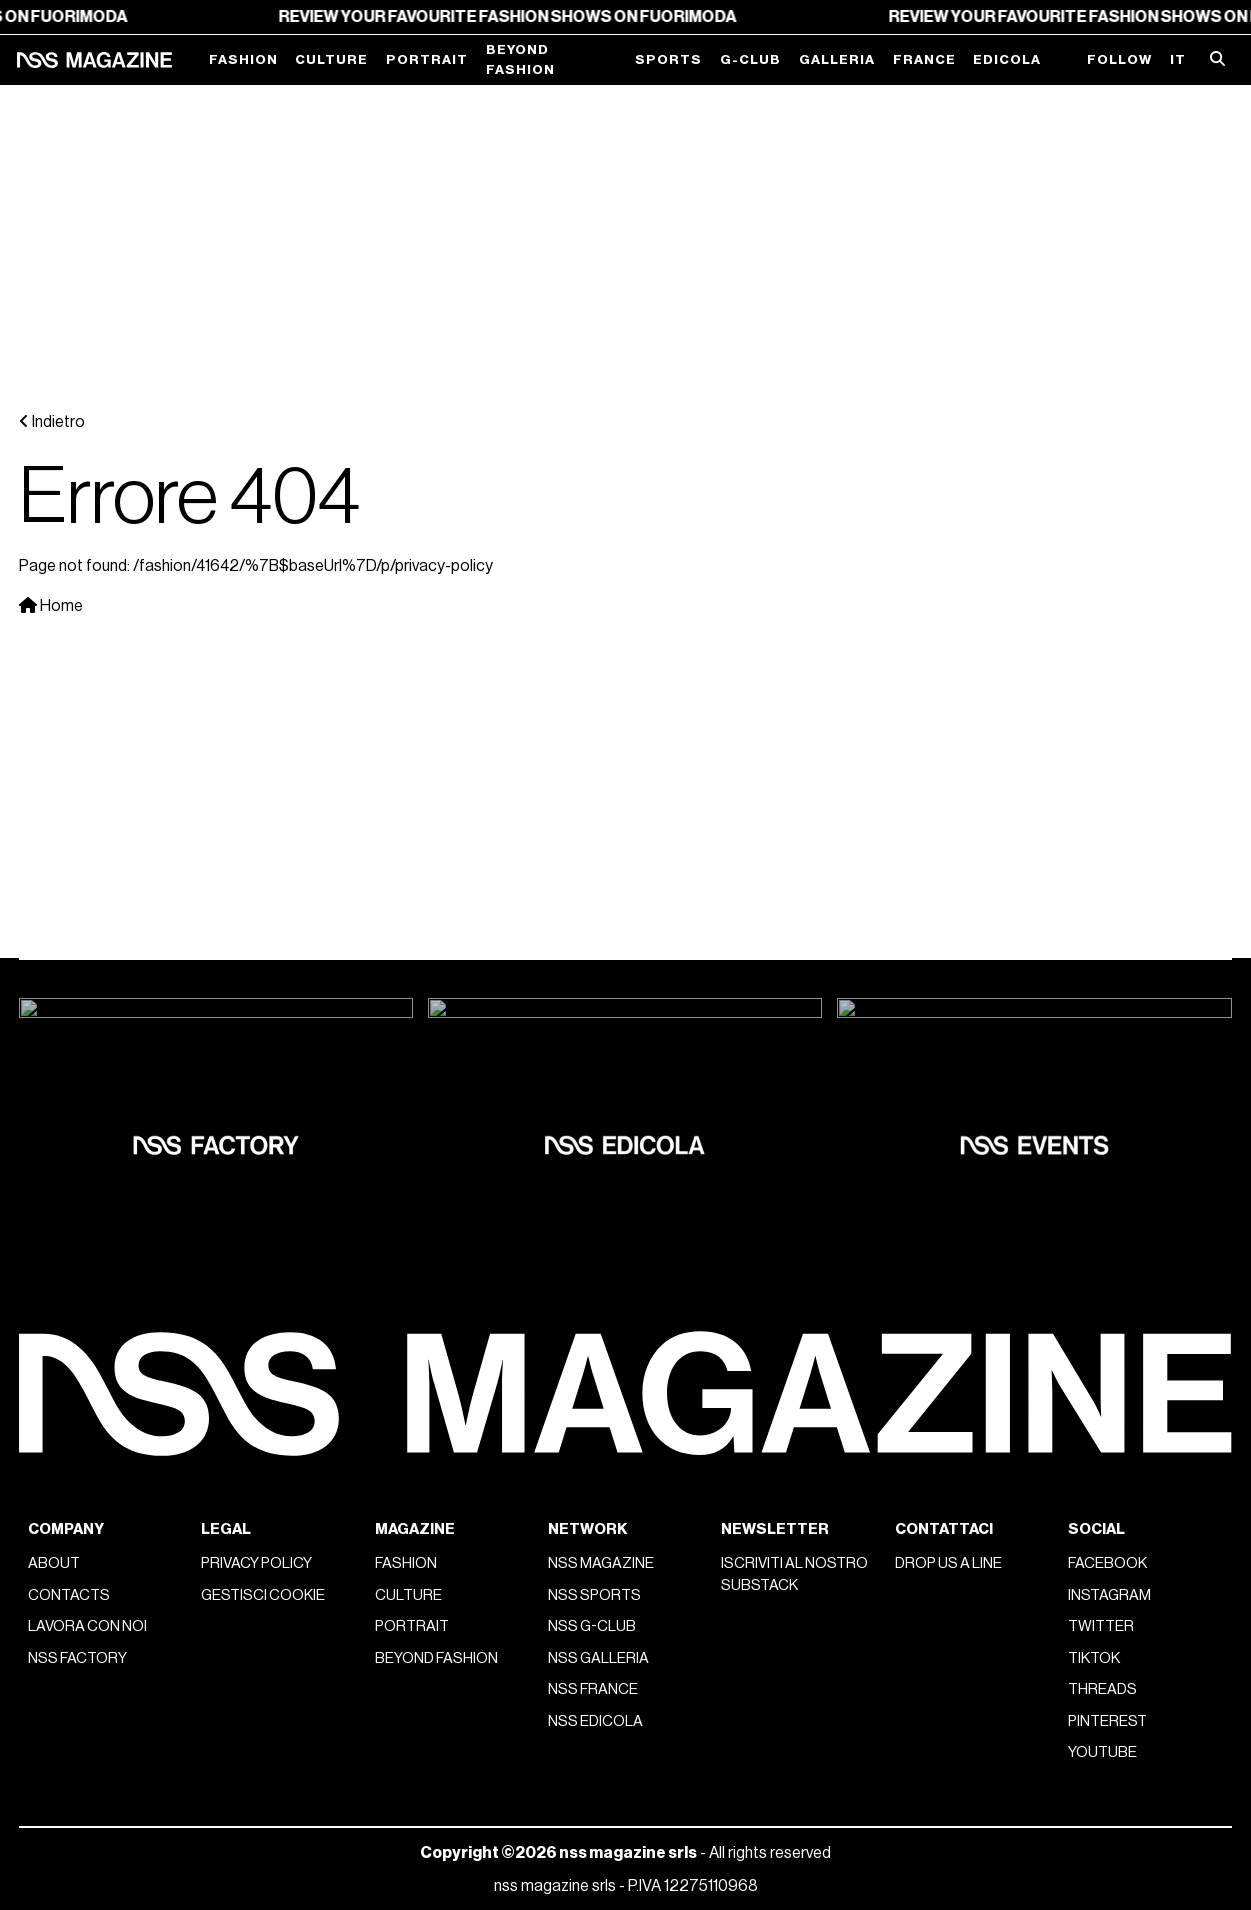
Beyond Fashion (520, 59)
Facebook (1107, 949)
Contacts (69, 981)
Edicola (1007, 59)
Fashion (243, 59)
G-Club (750, 59)
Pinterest (1107, 1107)
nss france (593, 1075)
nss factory (77, 1044)
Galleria (837, 59)
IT (1178, 59)
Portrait (427, 59)
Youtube (1102, 1138)
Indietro (52, 115)
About (54, 949)
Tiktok (1094, 1044)
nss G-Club (592, 1012)
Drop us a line (948, 949)
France (924, 59)
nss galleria (598, 1044)
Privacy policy (256, 949)
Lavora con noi (87, 1012)
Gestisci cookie (263, 981)
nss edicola (595, 1107)
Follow (1119, 59)
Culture (331, 59)
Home (51, 299)
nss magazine (601, 949)
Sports (668, 59)
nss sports (594, 981)
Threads (1102, 1075)
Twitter (1101, 1012)
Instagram (1109, 981)
